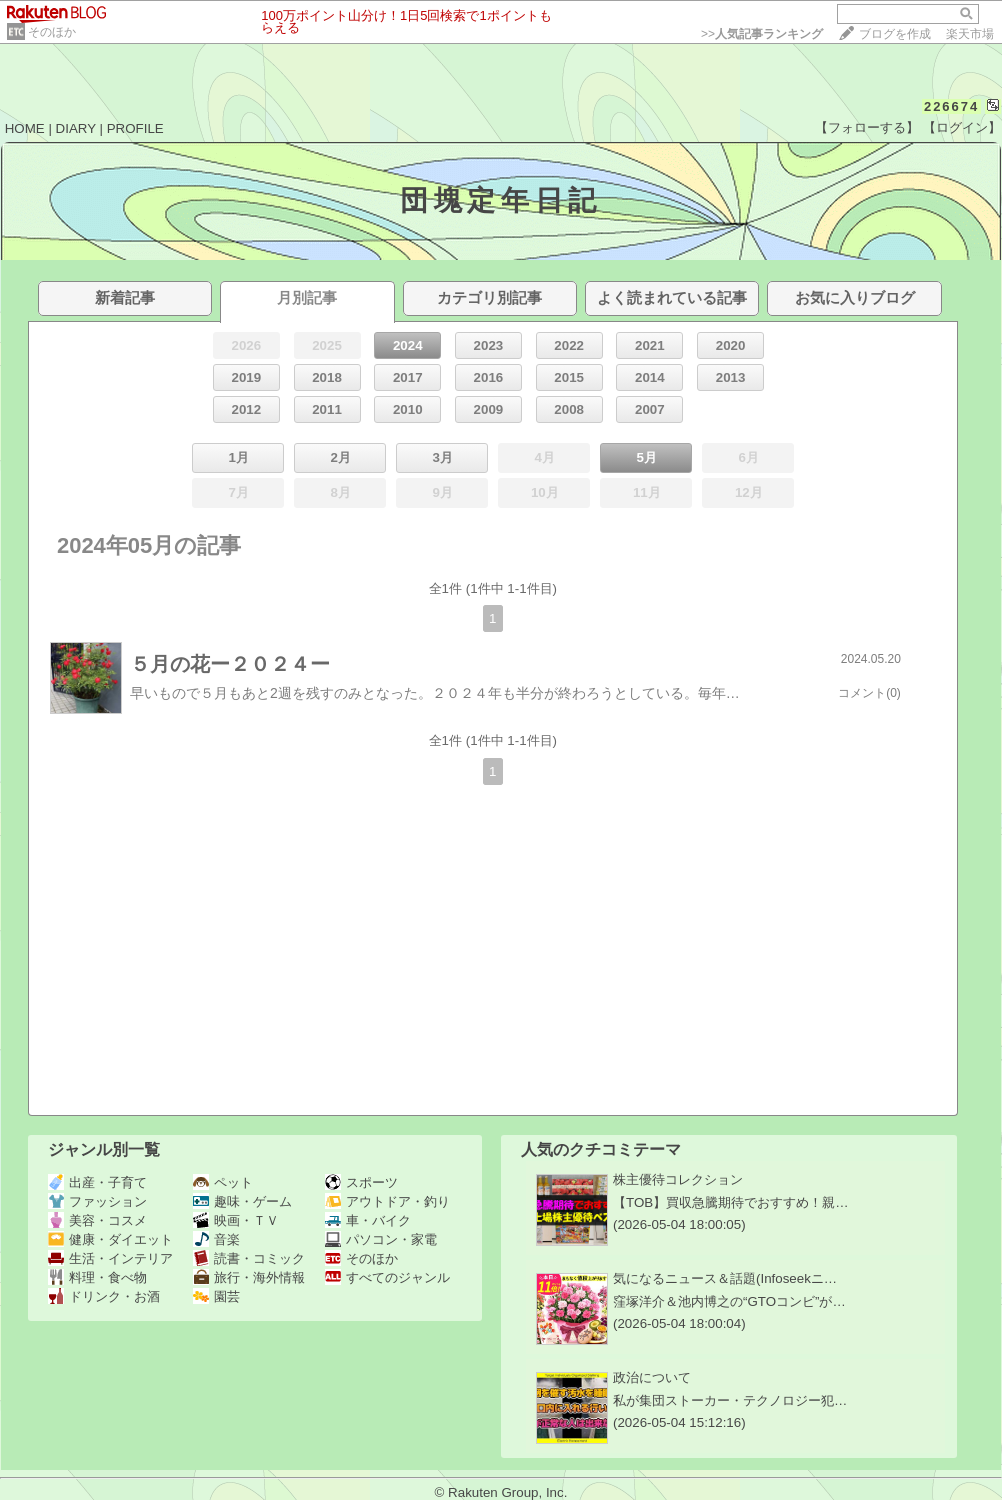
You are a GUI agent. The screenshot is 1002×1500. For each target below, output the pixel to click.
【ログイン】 (962, 127)
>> (762, 34)
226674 (951, 106)
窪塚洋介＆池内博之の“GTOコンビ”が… (729, 1301)
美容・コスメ (97, 1220)
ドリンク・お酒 (104, 1296)
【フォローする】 (867, 127)
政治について (652, 1377)
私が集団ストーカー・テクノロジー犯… (730, 1400)
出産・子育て (97, 1182)
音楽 (216, 1239)
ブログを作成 (895, 34)
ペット (223, 1182)
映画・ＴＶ (236, 1220)
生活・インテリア (110, 1258)
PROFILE (135, 128)
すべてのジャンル (387, 1277)
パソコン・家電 (381, 1239)
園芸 (216, 1296)
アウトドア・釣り (387, 1201)
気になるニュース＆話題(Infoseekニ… (725, 1278)
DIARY (76, 128)
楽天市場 (970, 34)
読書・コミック (249, 1258)
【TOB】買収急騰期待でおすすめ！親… (731, 1202)
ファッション (97, 1201)
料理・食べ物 (97, 1277)
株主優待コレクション (678, 1179)
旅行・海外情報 (249, 1277)
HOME (25, 128)
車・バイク (368, 1220)
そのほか (52, 32)
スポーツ (361, 1182)
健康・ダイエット (110, 1239)
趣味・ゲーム (242, 1201)
